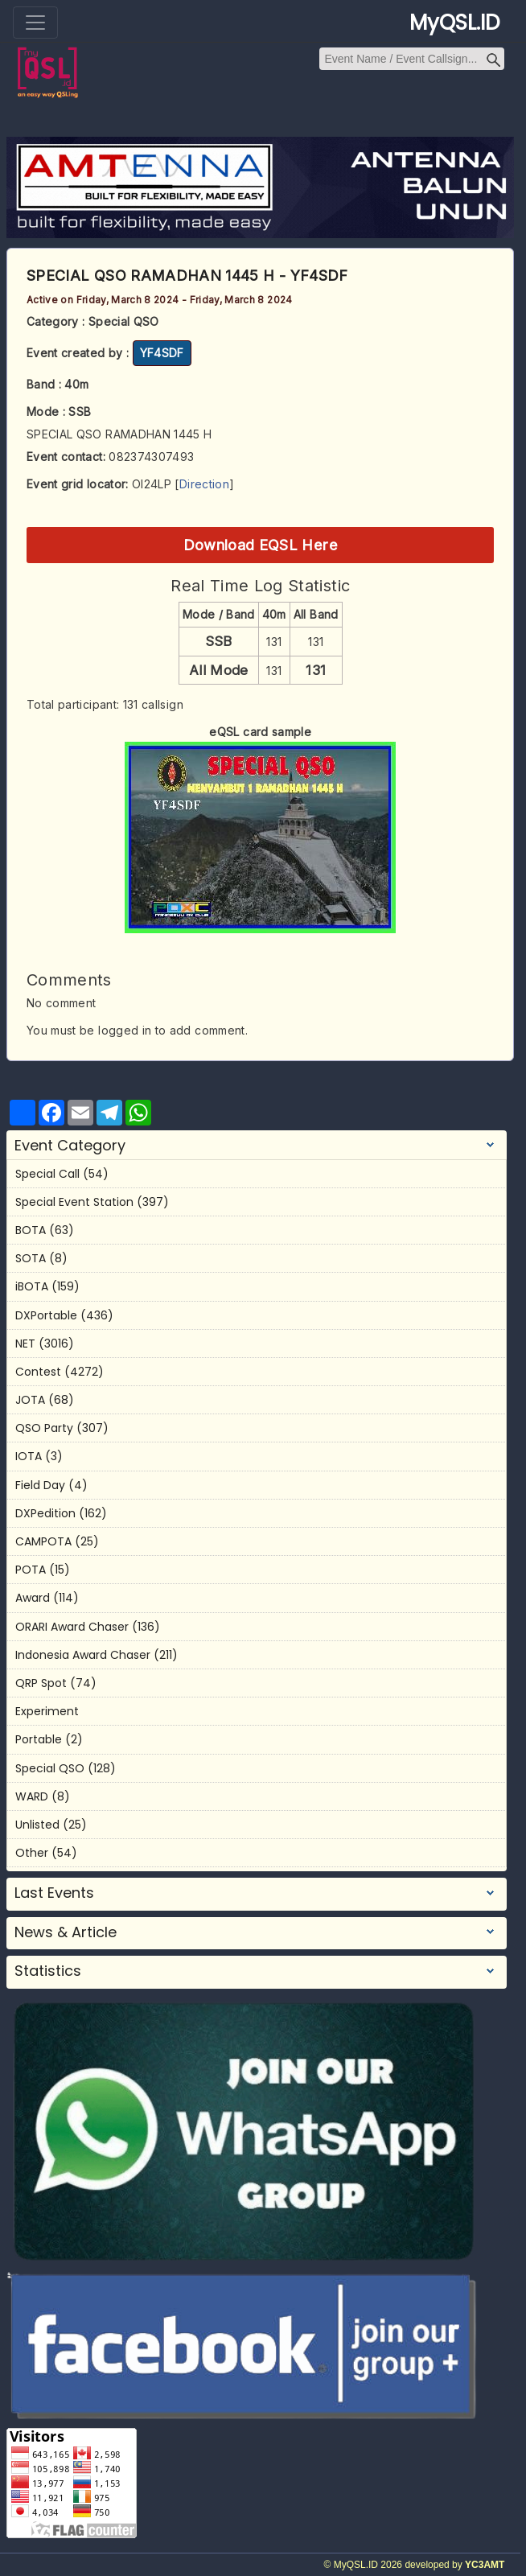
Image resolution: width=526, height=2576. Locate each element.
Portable (38, 1739)
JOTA (30, 1400)
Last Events (54, 1893)
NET (25, 1343)
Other (31, 1853)
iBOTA (31, 1286)
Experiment (47, 1711)
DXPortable (46, 1315)
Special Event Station (74, 1202)
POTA (30, 1570)
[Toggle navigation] (35, 22)
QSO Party (44, 1428)
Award (32, 1598)
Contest (38, 1372)
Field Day (40, 1485)
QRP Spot (41, 1683)
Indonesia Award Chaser (82, 1655)
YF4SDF (162, 353)
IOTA (28, 1456)
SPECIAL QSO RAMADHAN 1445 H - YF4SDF (187, 275)
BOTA (30, 1230)
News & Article (65, 1932)
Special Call (47, 1174)
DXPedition (45, 1513)
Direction (204, 484)
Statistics (47, 1971)
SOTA (30, 1258)
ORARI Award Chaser (72, 1627)
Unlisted (37, 1825)
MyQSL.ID (454, 22)
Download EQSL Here (260, 544)
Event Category (69, 1145)
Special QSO (49, 1768)
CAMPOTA (43, 1541)
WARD (31, 1796)
